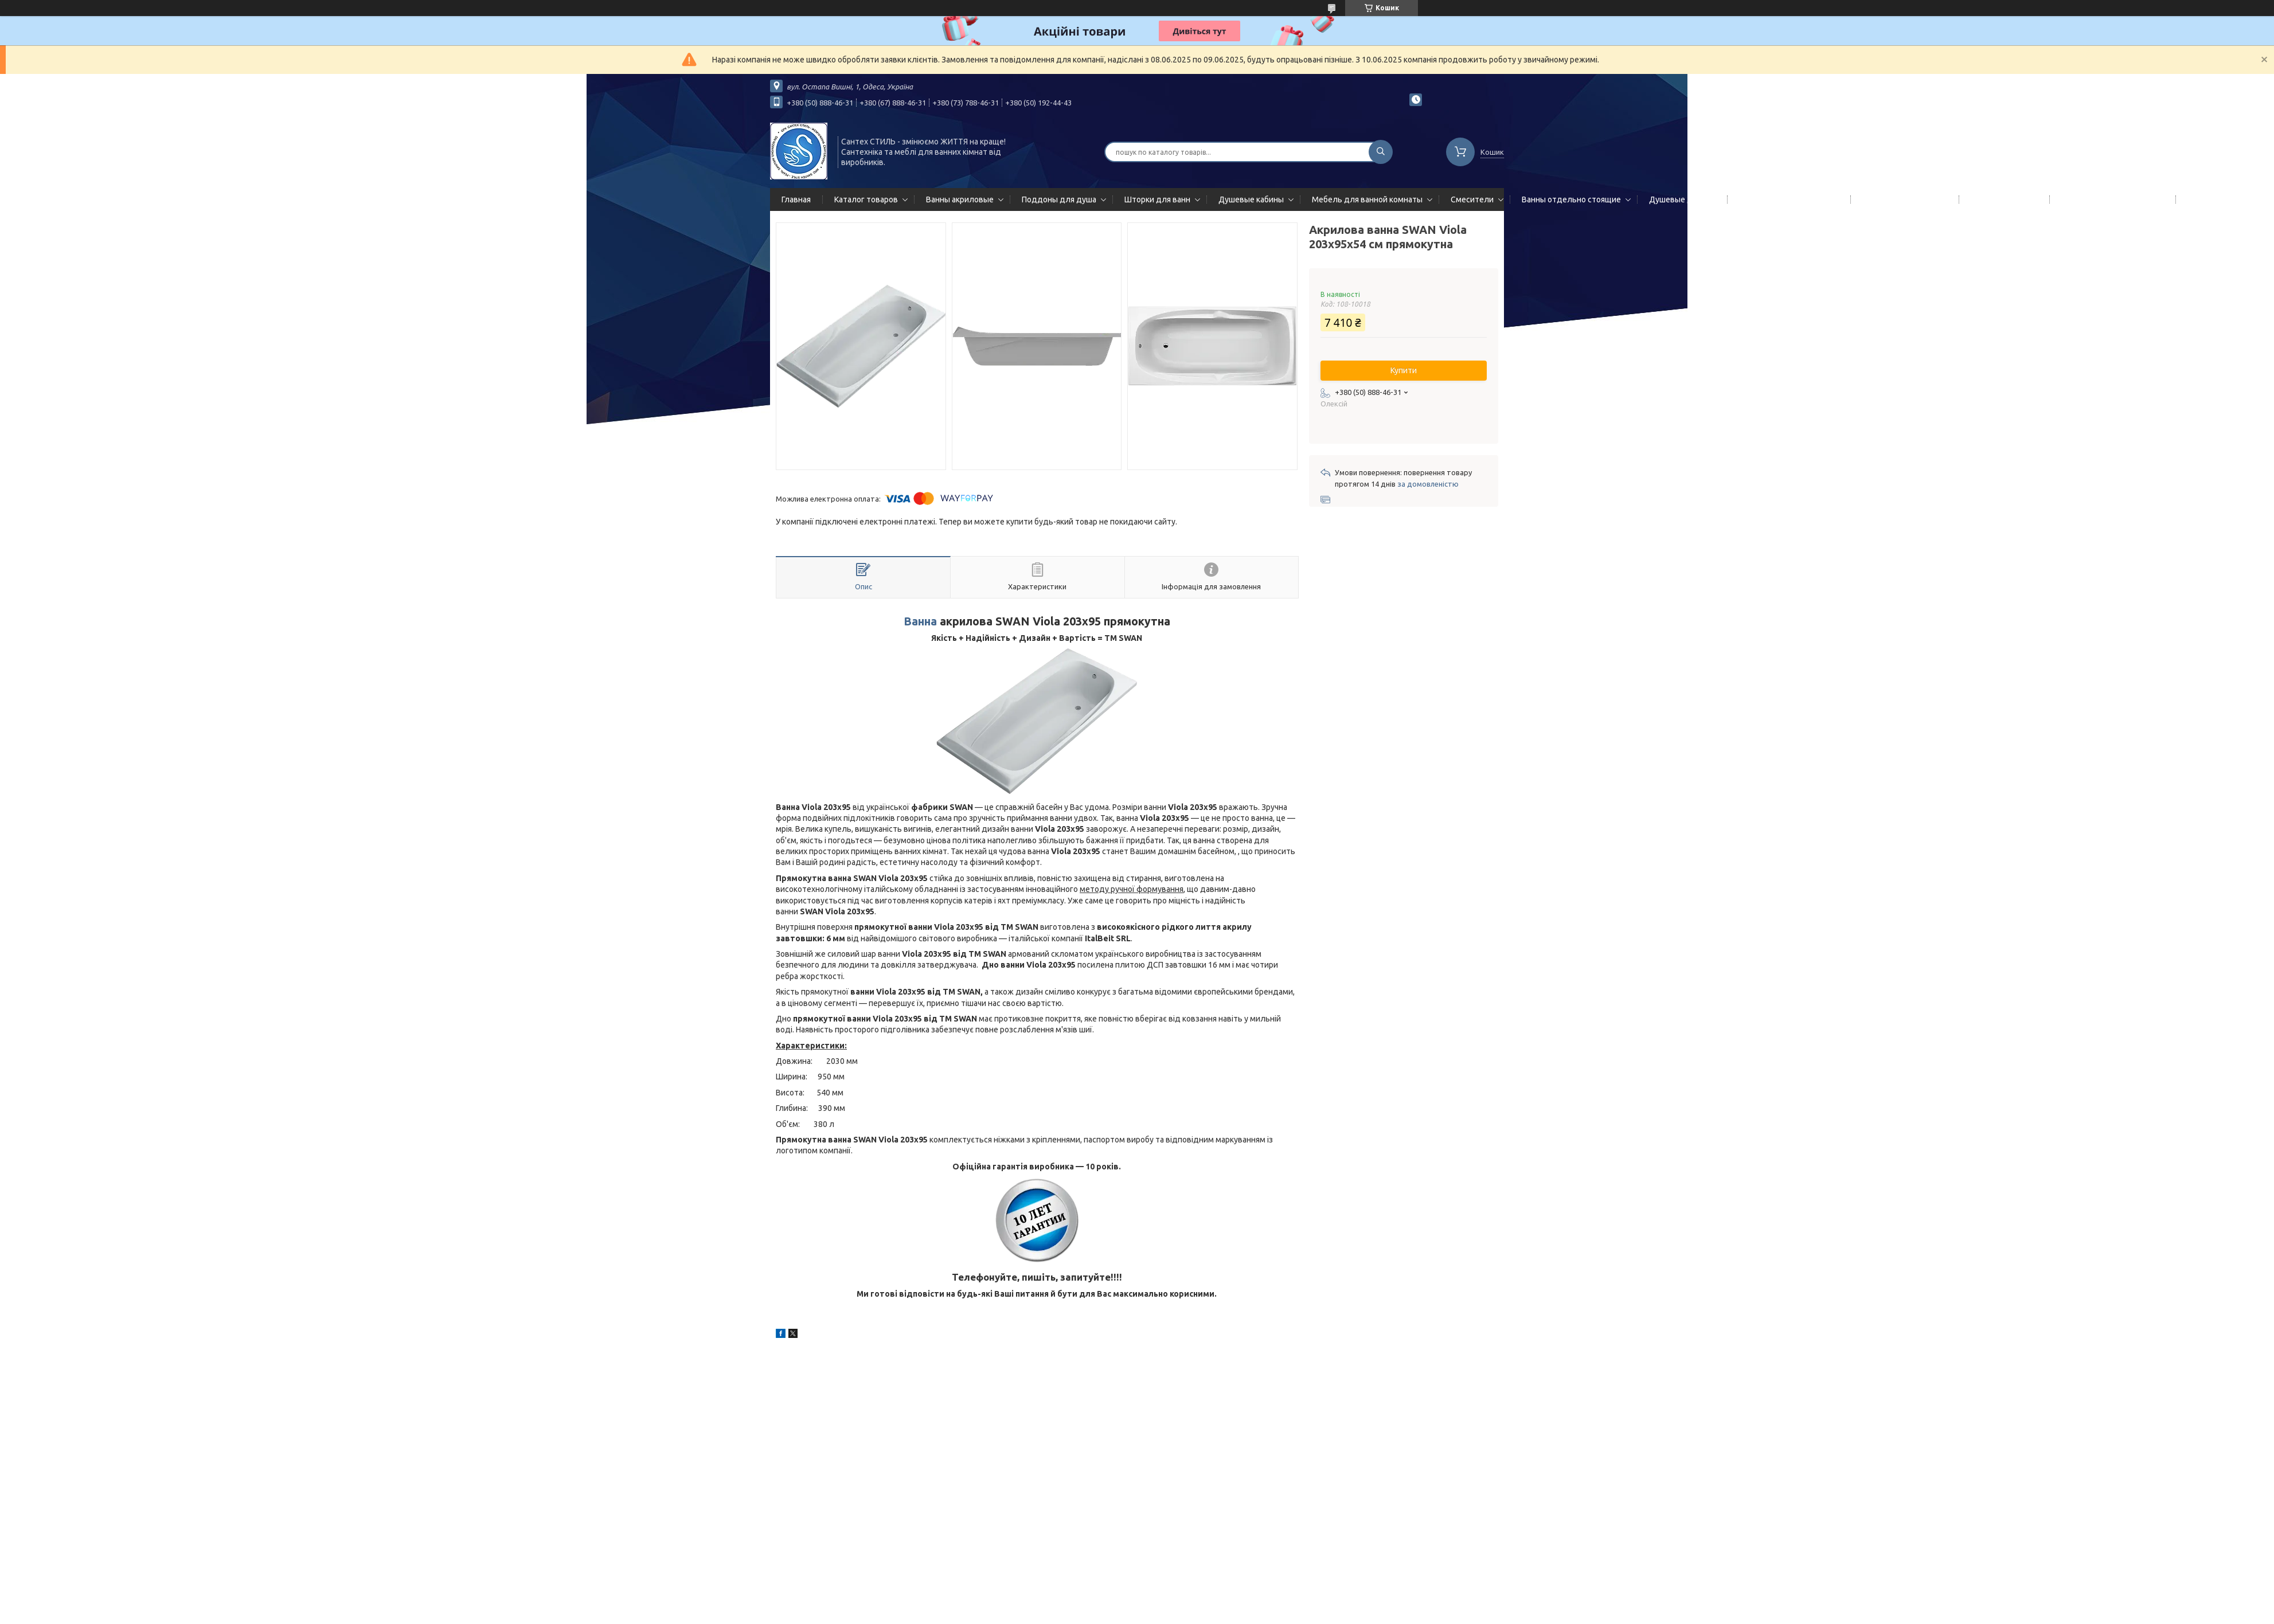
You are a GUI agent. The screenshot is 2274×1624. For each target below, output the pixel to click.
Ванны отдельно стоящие (1571, 199)
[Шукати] (1381, 152)
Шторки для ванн (1157, 199)
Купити (1403, 370)
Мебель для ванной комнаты (1367, 199)
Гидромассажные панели (1786, 199)
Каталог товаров (866, 199)
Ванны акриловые (960, 199)
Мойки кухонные (2002, 199)
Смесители (1472, 199)
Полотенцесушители (1902, 199)
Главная (796, 199)
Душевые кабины (1251, 199)
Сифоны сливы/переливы (2110, 199)
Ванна (920, 621)
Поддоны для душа (1059, 199)
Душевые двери (1680, 199)
